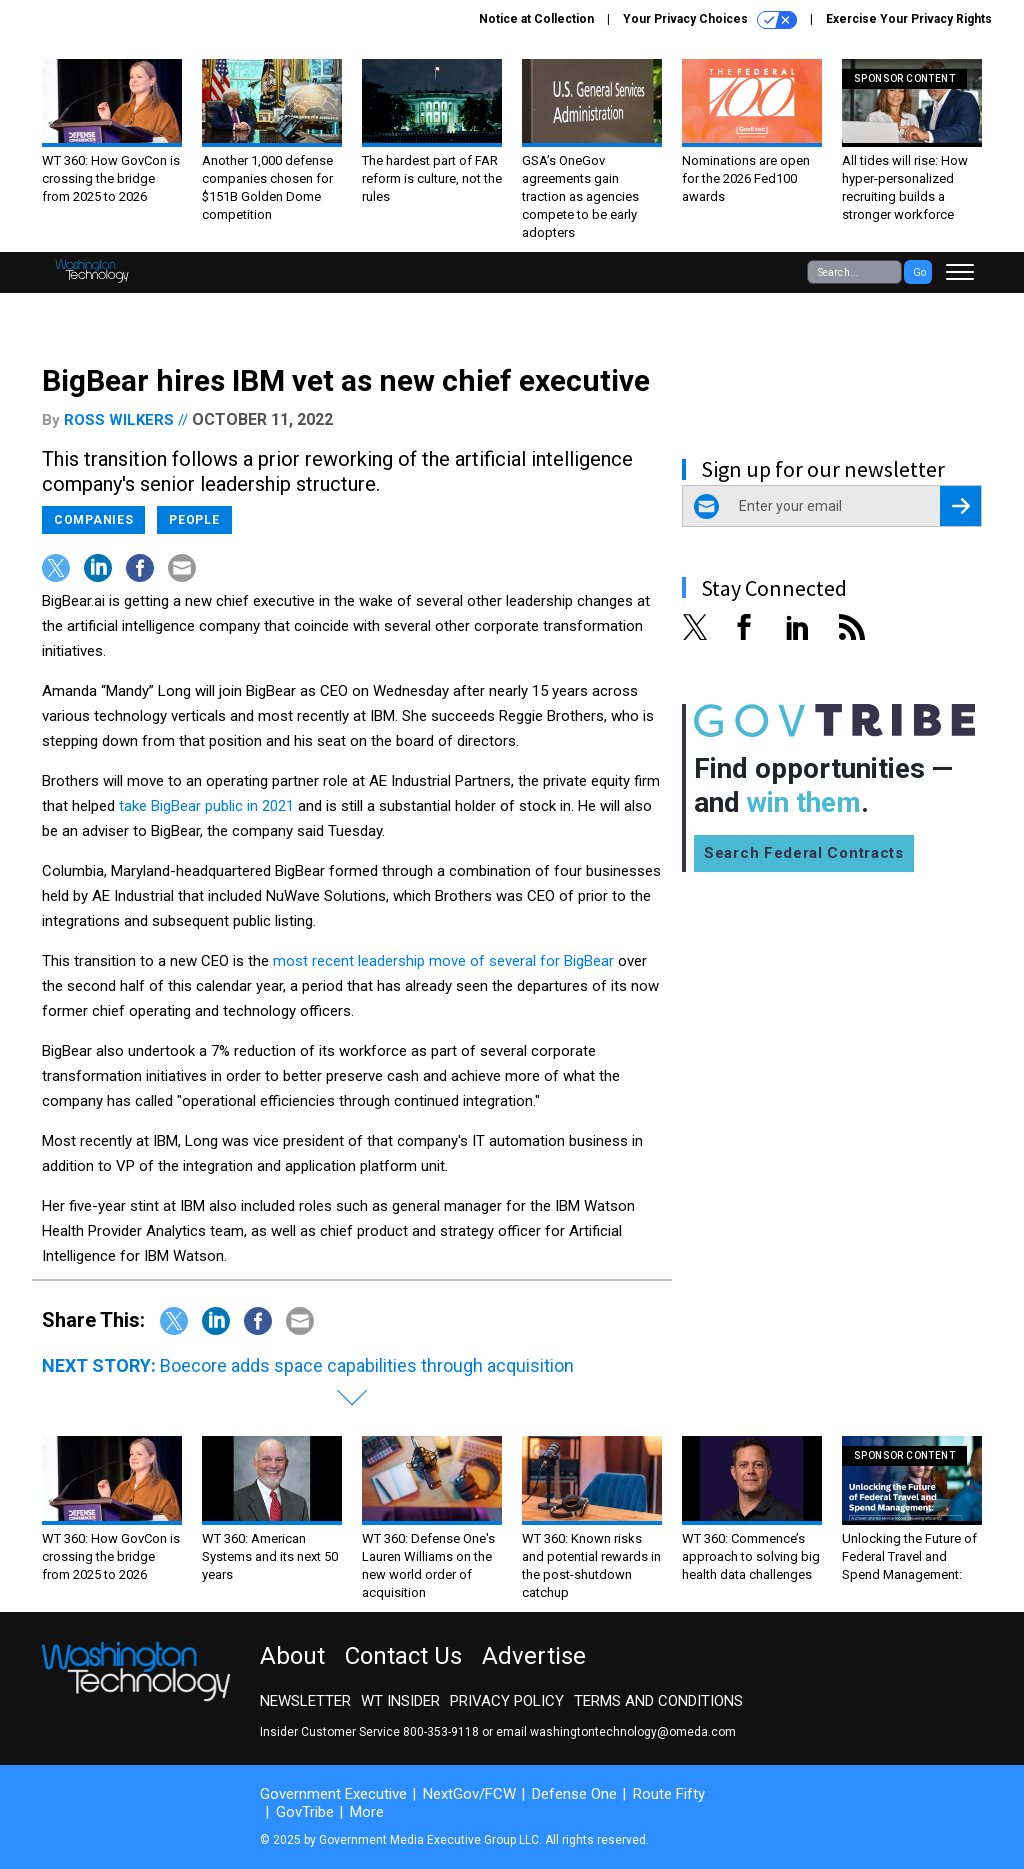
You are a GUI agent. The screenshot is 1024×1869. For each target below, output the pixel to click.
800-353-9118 (441, 1732)
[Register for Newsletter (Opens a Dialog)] (960, 506)
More (367, 1812)
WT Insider (400, 1701)
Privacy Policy (507, 1701)
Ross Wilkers (119, 420)
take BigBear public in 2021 (204, 806)
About (292, 1656)
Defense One (574, 1794)
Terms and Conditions (658, 1701)
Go (919, 272)
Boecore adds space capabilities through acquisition (367, 1365)
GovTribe (305, 1812)
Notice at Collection (536, 19)
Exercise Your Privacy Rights (909, 19)
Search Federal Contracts (804, 853)
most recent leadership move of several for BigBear (443, 961)
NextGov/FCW (469, 1794)
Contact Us (403, 1656)
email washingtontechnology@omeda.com (616, 1732)
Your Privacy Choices (710, 20)
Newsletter (305, 1701)
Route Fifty (669, 1794)
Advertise (534, 1656)
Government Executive (333, 1794)
